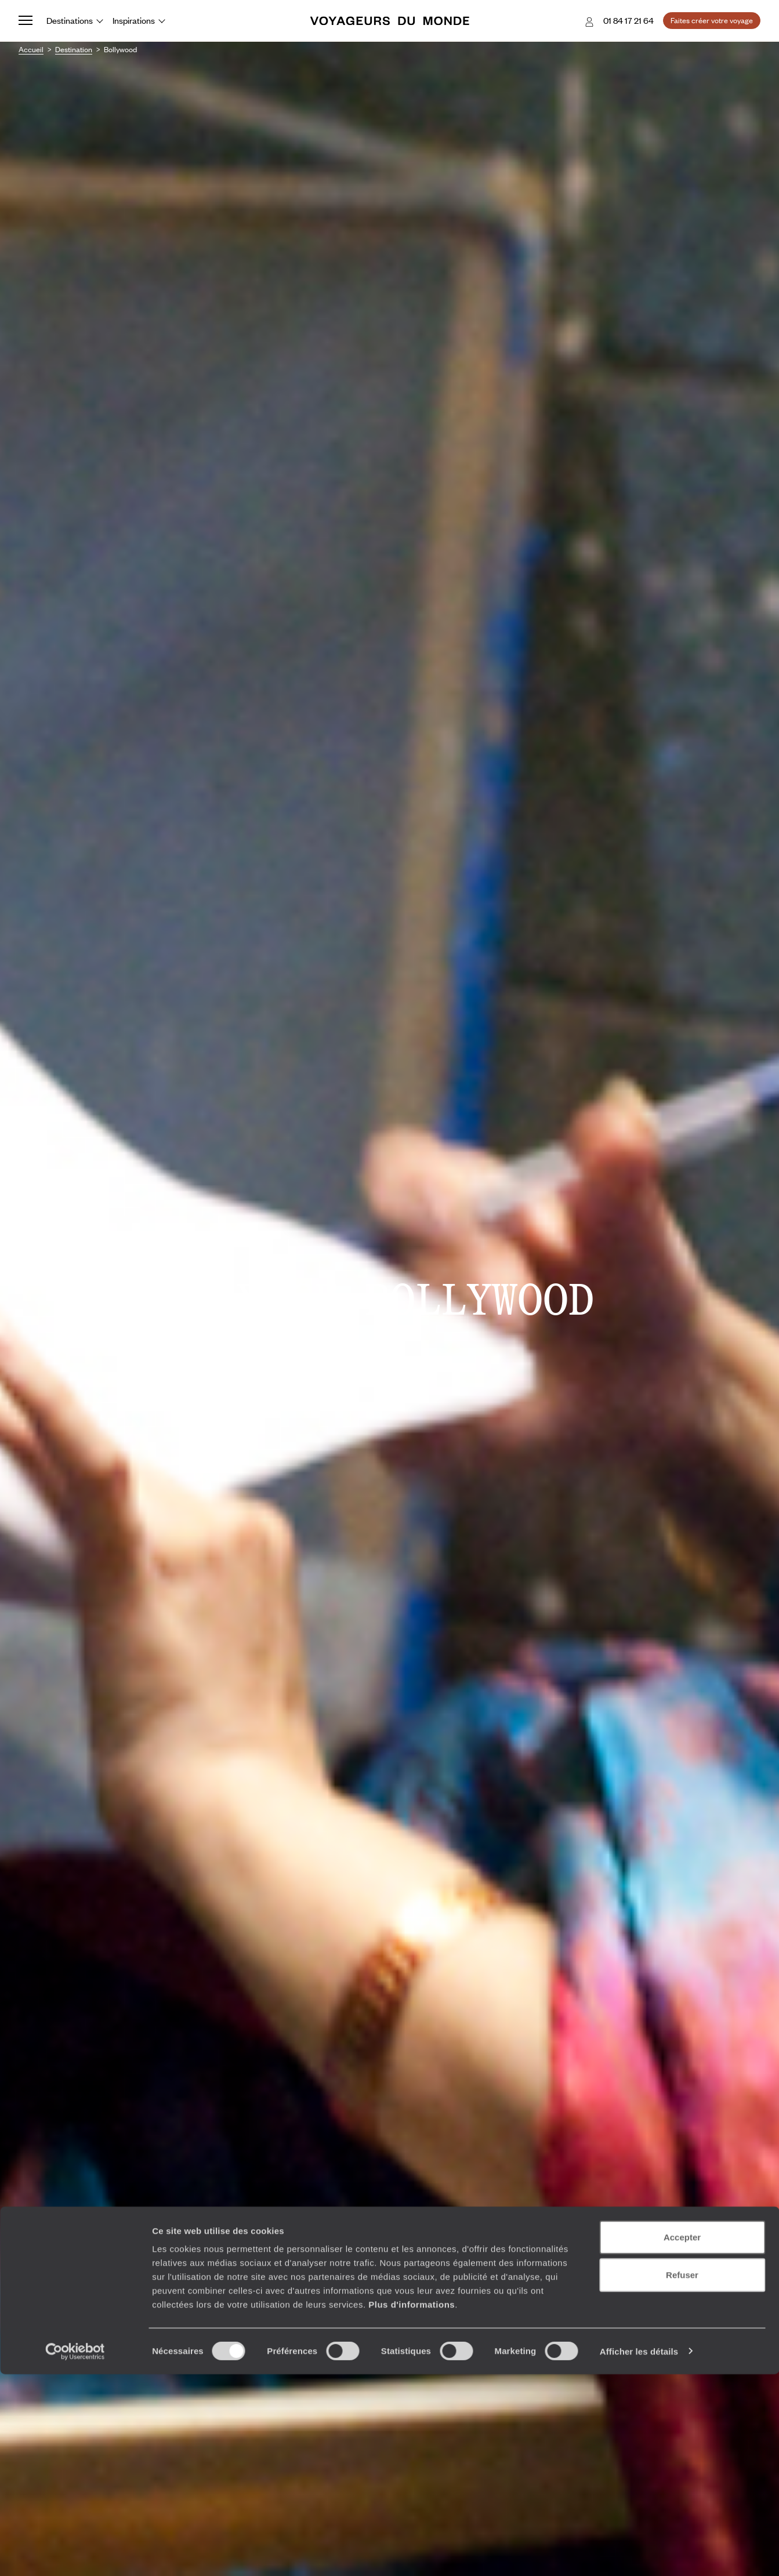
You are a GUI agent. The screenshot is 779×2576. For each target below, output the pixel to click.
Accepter (682, 2439)
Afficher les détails (639, 2553)
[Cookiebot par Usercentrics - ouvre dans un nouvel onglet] (75, 2553)
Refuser (682, 2477)
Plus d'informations (411, 2506)
